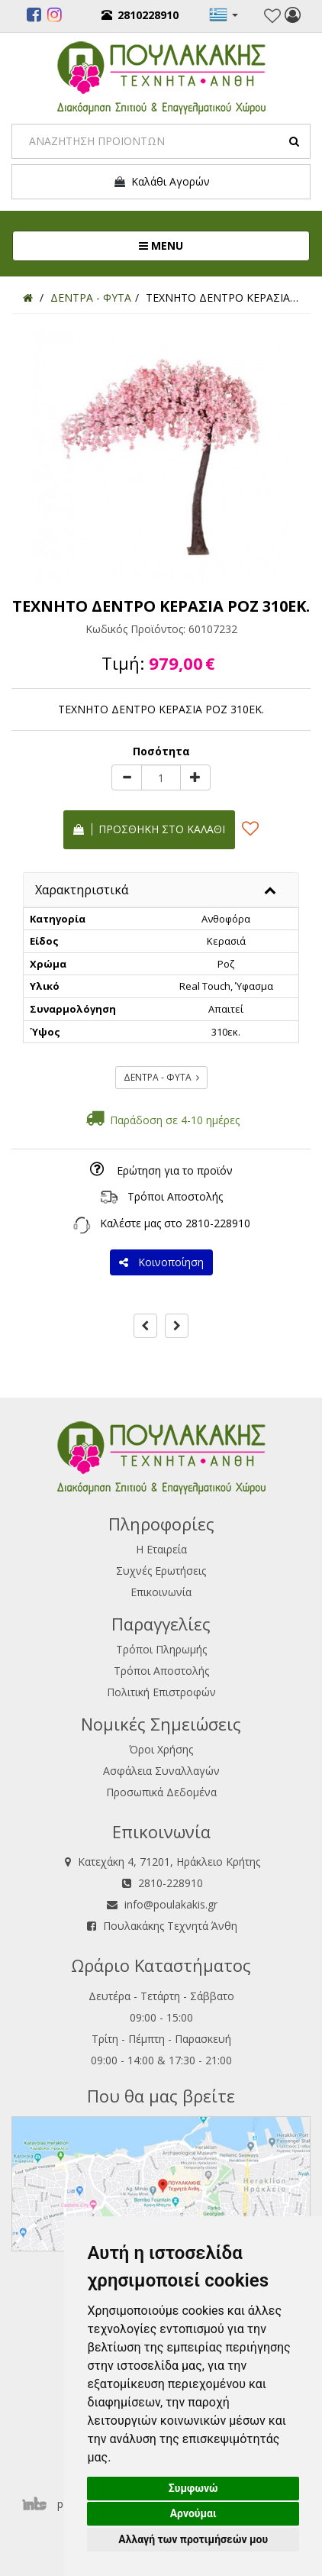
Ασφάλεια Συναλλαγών (161, 1770)
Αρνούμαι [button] (193, 2513)
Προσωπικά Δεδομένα (161, 1792)
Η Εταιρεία (161, 1549)
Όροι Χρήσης (161, 1749)
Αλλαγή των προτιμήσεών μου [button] (193, 2539)
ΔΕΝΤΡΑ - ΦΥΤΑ (161, 1077)
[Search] (161, 141)
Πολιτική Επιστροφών (161, 1692)
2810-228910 (217, 1223)
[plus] (195, 777)
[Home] (28, 297)
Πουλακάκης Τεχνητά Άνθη (170, 1925)
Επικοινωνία (161, 1592)
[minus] (126, 777)
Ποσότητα (161, 751)
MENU (212, 245)
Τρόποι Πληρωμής (161, 1649)
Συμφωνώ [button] (193, 2488)
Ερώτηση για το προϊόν (175, 1170)
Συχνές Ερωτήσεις (161, 1570)
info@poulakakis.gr (170, 1904)
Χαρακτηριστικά (81, 889)
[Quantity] (161, 777)
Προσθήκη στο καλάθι (149, 829)
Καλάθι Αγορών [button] (161, 181)
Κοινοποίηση (161, 1262)
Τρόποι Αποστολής (175, 1196)
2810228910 (140, 15)
